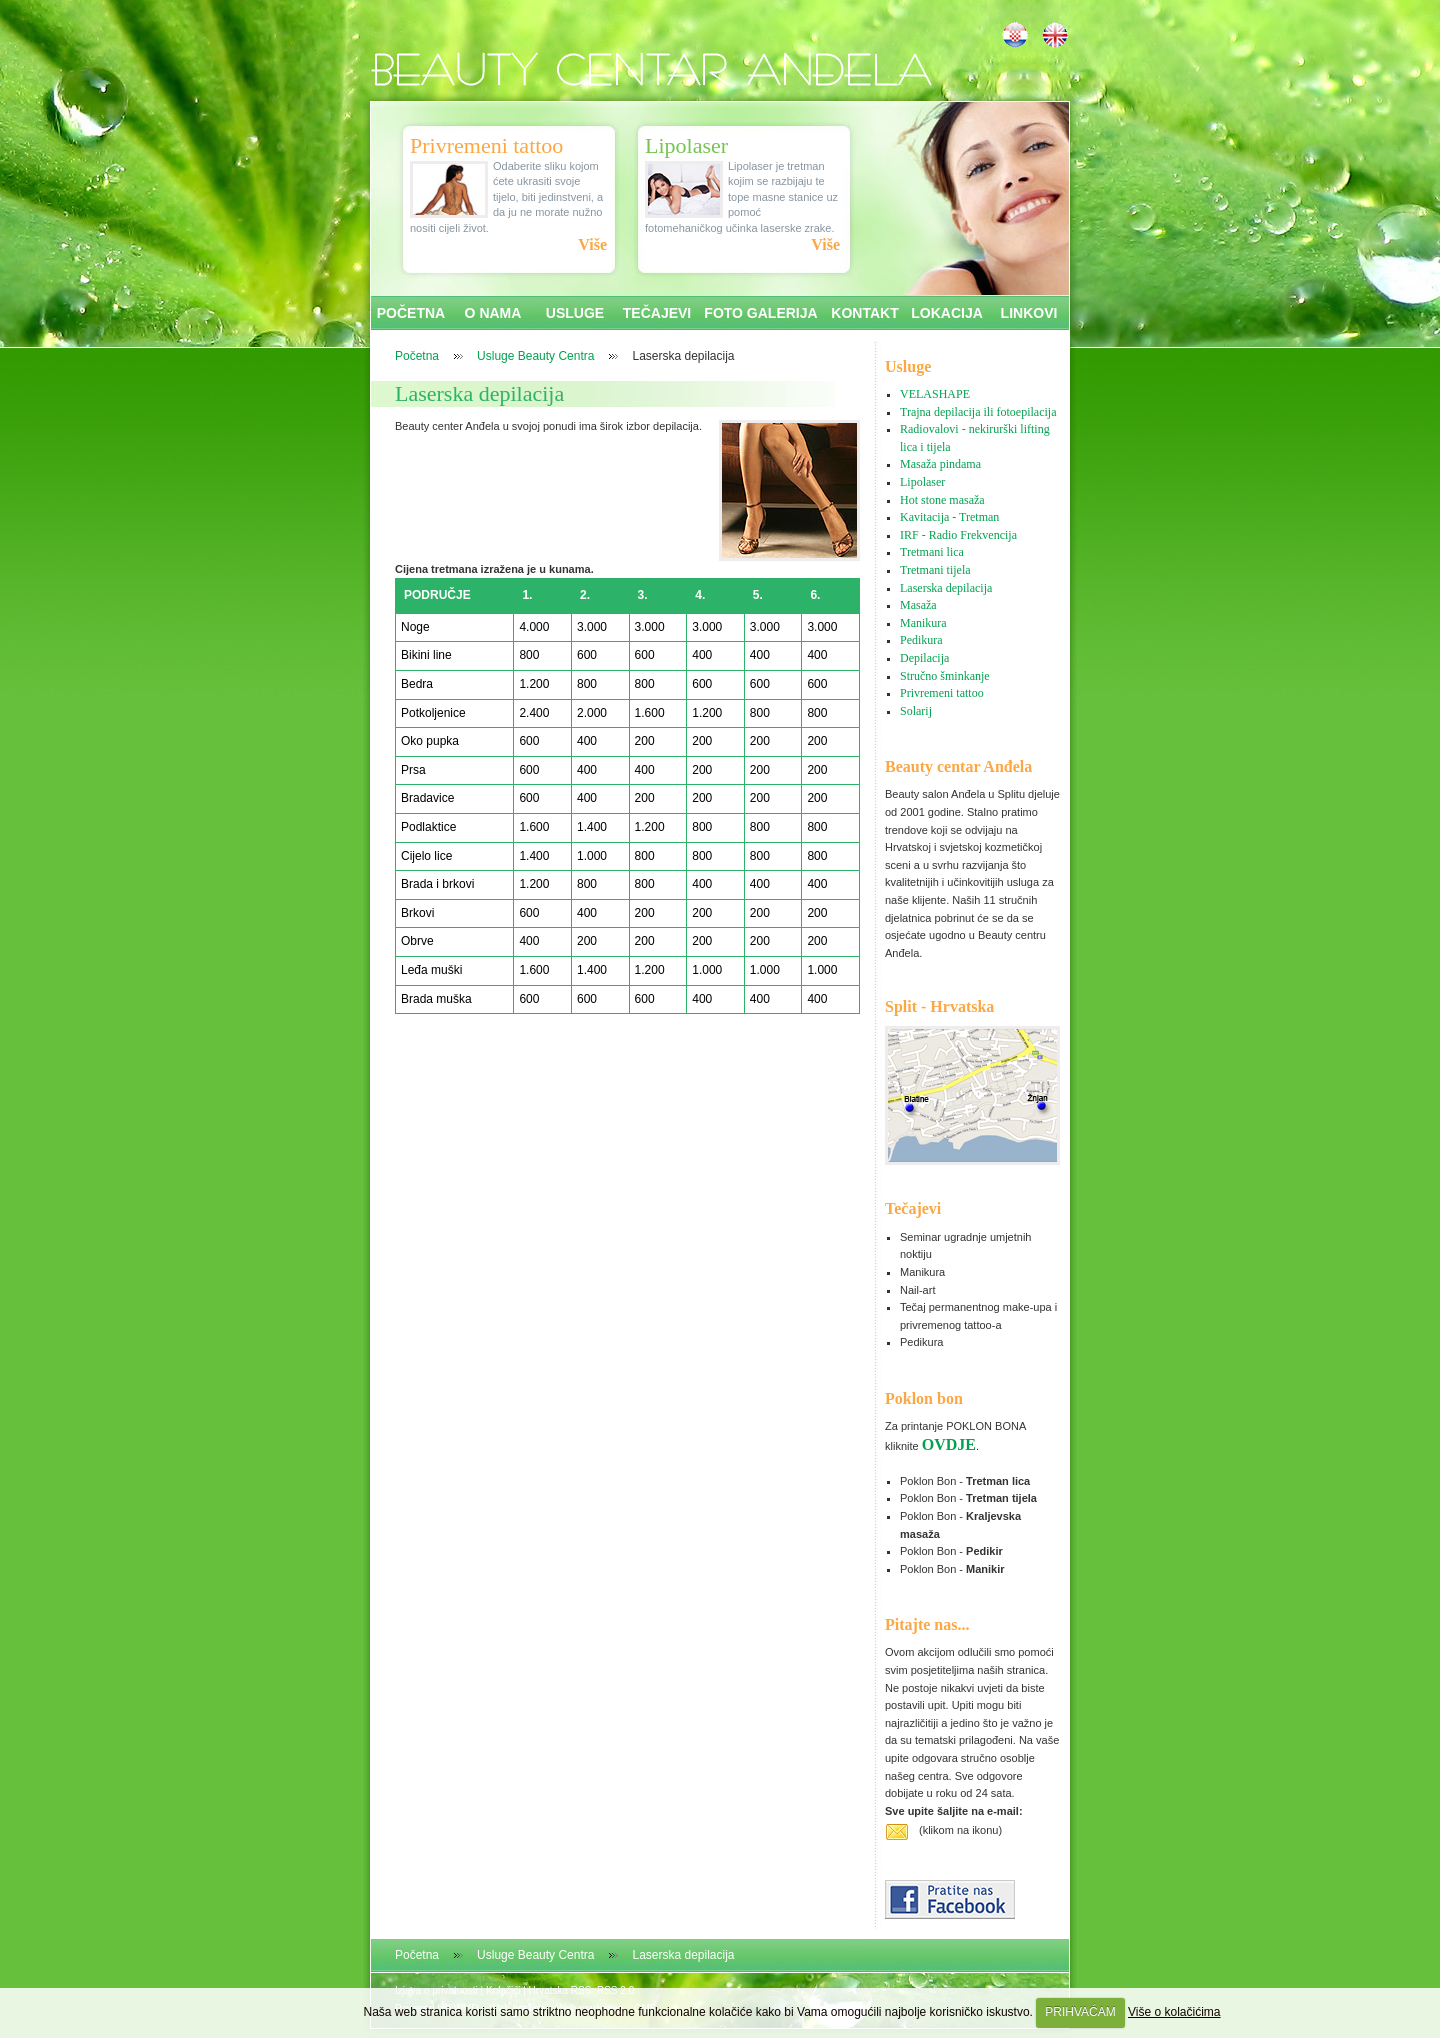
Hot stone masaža (942, 500)
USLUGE (575, 313)
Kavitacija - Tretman (949, 517)
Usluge (908, 366)
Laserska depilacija (479, 393)
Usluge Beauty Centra (535, 356)
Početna (417, 356)
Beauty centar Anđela (958, 766)
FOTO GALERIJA (760, 313)
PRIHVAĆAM (1080, 2012)
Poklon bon (924, 1398)
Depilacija (924, 658)
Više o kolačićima (1174, 2012)
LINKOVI (1029, 313)
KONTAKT (864, 313)
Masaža (918, 605)
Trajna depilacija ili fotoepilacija (978, 412)
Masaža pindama (940, 464)
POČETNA (411, 313)
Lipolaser (922, 482)
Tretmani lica (932, 552)
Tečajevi (913, 1208)
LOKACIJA (947, 313)
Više (592, 244)
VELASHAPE (935, 394)
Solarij (916, 711)
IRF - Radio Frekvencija (958, 535)
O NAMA (493, 313)
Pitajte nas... (927, 1624)
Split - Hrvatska (939, 1006)
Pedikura (921, 640)
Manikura (923, 623)
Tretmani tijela (935, 570)
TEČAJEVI (657, 313)
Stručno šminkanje (945, 676)
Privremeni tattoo (942, 693)
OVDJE (949, 1444)
